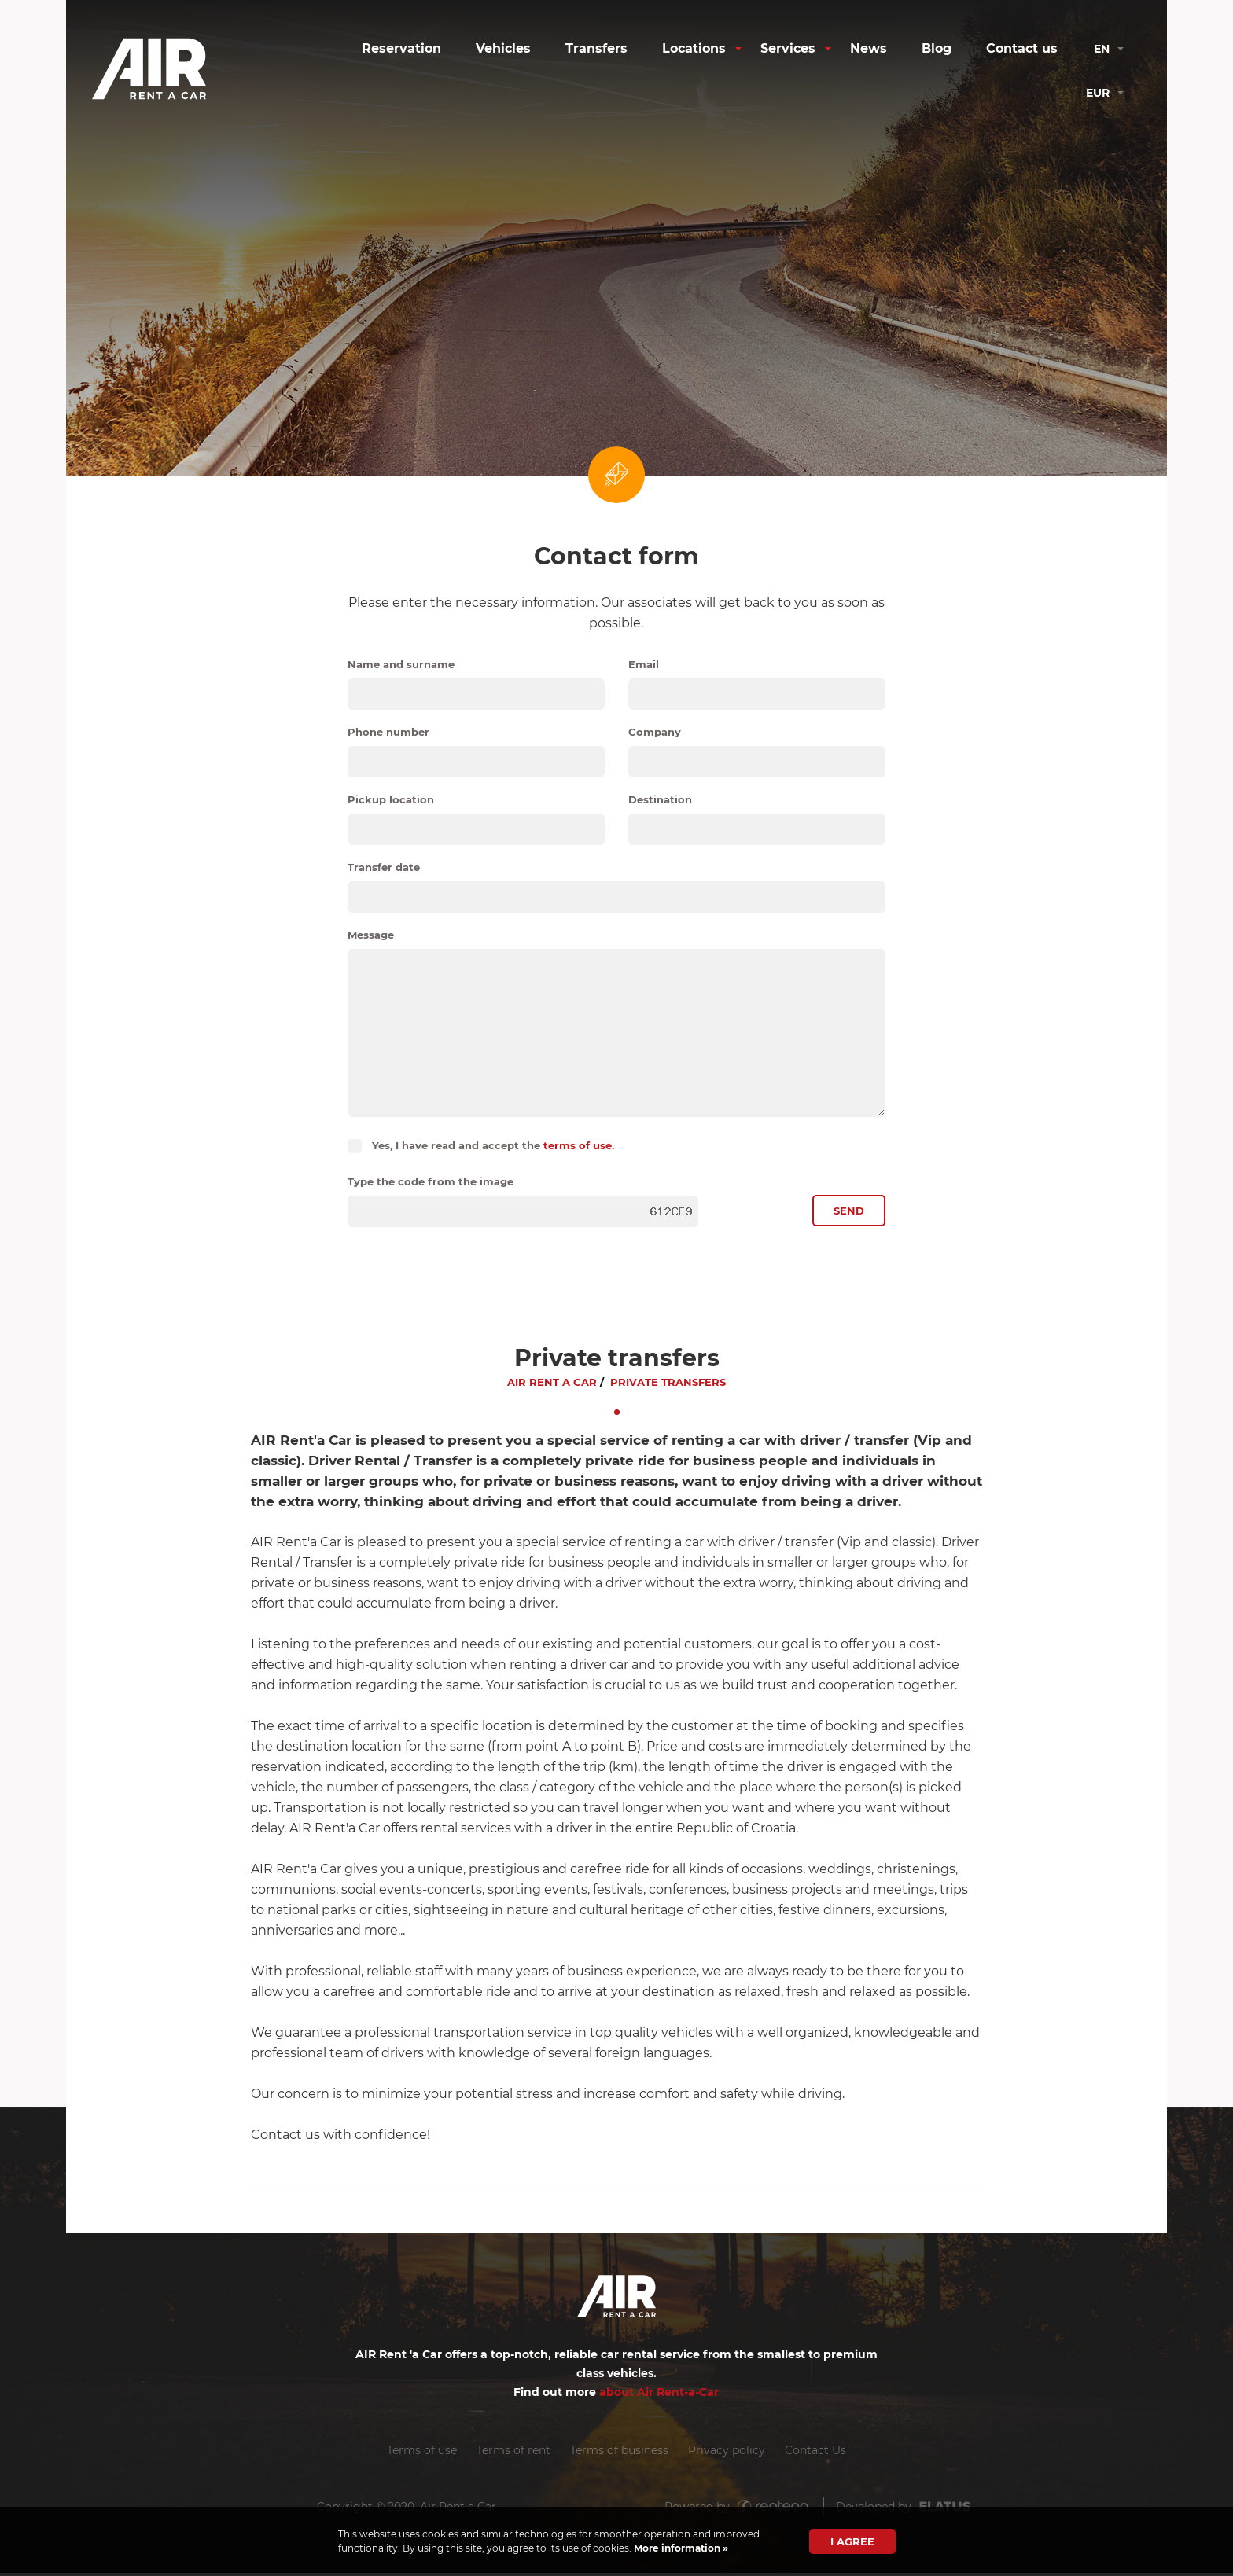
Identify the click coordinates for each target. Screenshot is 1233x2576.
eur (1098, 93)
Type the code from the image (430, 1181)
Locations (694, 48)
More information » (679, 2548)
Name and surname (401, 664)
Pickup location (391, 799)
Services (787, 48)
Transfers (596, 48)
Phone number (388, 732)
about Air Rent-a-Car (659, 2393)
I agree (852, 2541)
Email (643, 664)
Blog (936, 48)
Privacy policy (727, 2453)
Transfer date (384, 867)
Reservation (401, 48)
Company (654, 732)
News (868, 48)
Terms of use (420, 2453)
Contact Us (817, 2453)
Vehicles (503, 48)
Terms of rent (513, 2453)
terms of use (577, 1145)
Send (849, 1212)
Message (371, 934)
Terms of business (619, 2453)
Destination (660, 799)
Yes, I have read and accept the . (493, 1145)
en (1102, 49)
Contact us (1022, 48)
